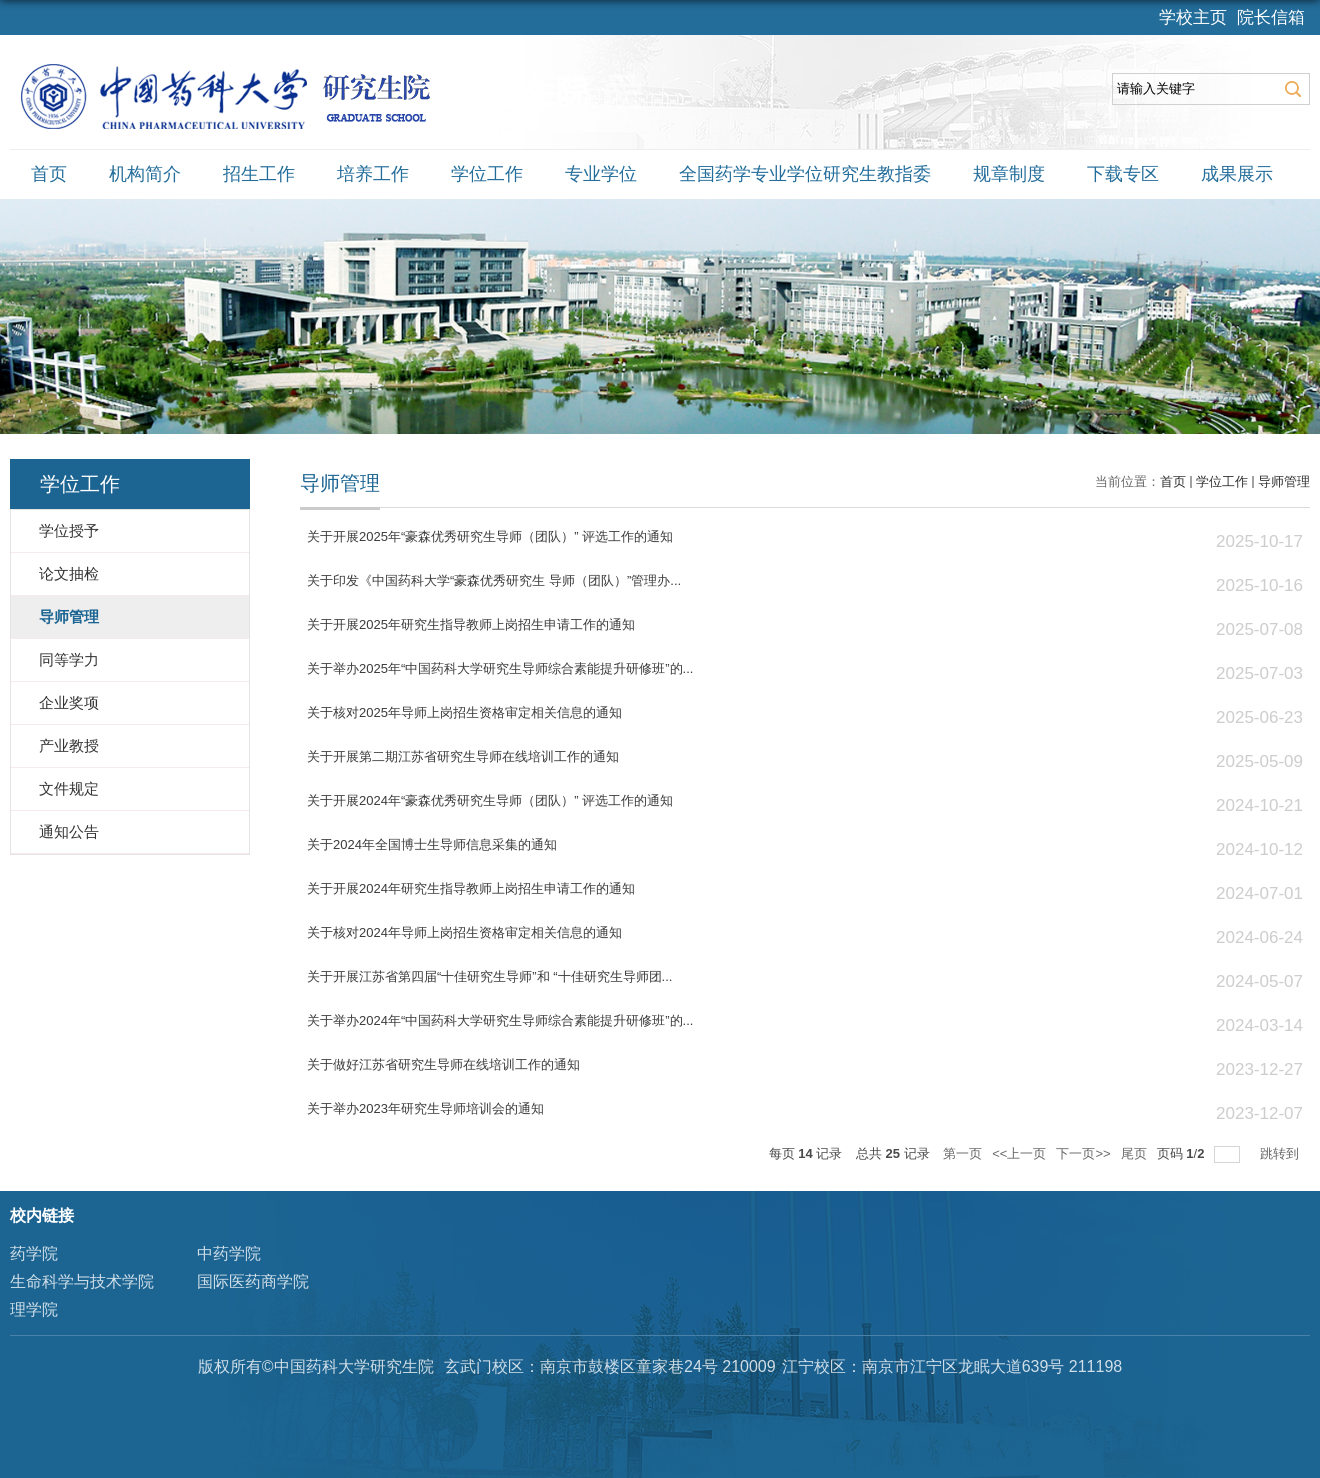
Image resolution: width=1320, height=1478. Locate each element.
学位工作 (487, 174)
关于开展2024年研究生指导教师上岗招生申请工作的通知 (471, 888)
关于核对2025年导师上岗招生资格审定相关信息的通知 (464, 712)
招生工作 (259, 174)
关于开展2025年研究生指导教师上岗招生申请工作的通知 (471, 624)
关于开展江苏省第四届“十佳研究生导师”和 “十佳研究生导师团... (489, 976)
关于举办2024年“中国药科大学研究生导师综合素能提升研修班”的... (500, 1020)
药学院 (34, 1253)
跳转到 (1281, 1153)
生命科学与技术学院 (82, 1281)
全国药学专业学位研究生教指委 (805, 174)
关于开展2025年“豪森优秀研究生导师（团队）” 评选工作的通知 (490, 536)
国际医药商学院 (253, 1281)
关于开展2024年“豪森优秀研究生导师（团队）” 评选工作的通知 (490, 800)
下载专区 (1123, 174)
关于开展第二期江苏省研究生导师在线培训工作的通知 (463, 756)
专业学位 (601, 174)
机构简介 (145, 174)
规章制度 (1009, 174)
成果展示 (1237, 174)
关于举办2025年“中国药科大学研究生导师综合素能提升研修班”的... (500, 668)
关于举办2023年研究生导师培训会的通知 (425, 1108)
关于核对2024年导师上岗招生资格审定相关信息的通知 (464, 932)
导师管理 (1284, 481)
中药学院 (229, 1253)
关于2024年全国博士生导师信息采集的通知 (432, 844)
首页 (49, 174)
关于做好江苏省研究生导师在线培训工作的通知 (443, 1064)
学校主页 (1193, 17)
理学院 (34, 1309)
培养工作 (373, 174)
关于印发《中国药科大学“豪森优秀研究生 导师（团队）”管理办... (494, 580)
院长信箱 (1271, 17)
